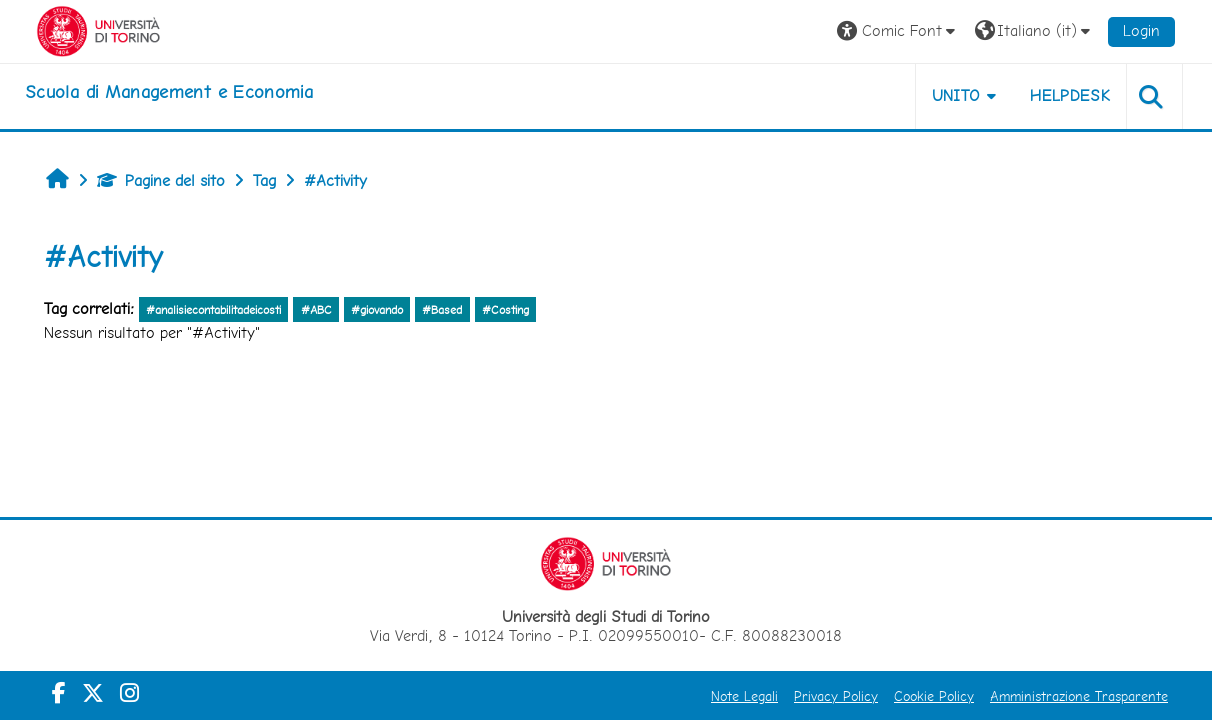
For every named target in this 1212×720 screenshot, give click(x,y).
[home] (169, 92)
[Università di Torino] (98, 29)
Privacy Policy (836, 696)
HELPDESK (1070, 95)
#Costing (505, 310)
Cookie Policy (934, 696)
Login (1141, 30)
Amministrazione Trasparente (1079, 696)
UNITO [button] (956, 95)
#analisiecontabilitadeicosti (213, 310)
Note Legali (744, 696)
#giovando (377, 310)
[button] (898, 31)
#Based (442, 310)
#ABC (316, 310)
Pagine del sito (161, 180)
